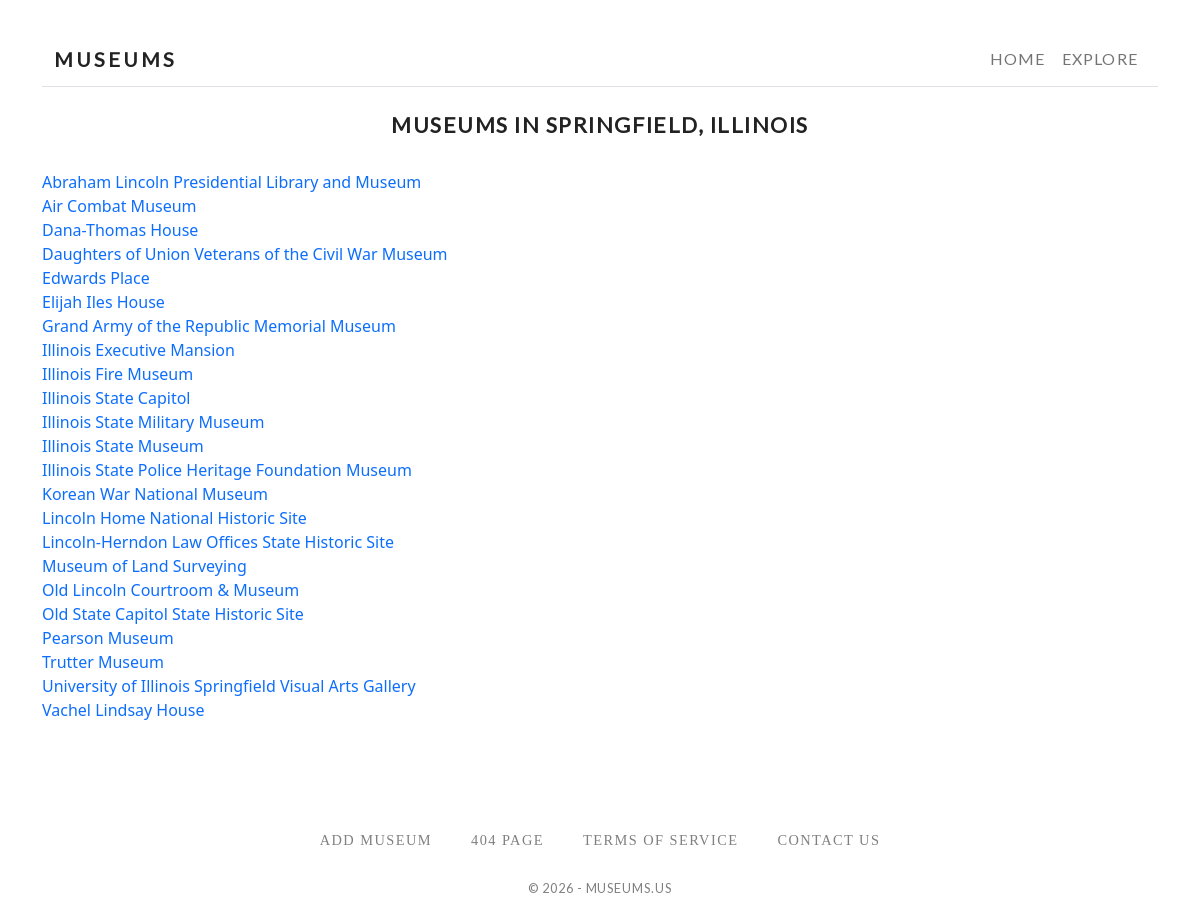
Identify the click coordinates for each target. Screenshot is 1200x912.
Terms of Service (660, 840)
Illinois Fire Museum (117, 374)
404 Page (507, 840)
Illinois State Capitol (116, 398)
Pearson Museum (108, 638)
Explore (1100, 58)
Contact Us (828, 840)
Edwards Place (96, 278)
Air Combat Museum (119, 206)
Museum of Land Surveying (144, 566)
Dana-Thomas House (120, 230)
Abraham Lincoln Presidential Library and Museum (231, 182)
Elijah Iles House (103, 302)
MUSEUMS (115, 59)
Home (1018, 58)
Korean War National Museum (155, 494)
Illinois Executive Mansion (138, 350)
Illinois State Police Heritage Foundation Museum (227, 470)
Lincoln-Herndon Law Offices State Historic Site (218, 542)
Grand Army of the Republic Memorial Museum (219, 326)
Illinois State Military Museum (153, 422)
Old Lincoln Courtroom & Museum (170, 590)
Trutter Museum (103, 662)
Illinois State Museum (123, 446)
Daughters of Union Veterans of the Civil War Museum (245, 254)
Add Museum (376, 840)
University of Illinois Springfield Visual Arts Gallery (229, 686)
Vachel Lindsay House (123, 710)
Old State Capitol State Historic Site (173, 614)
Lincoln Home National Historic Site (174, 518)
